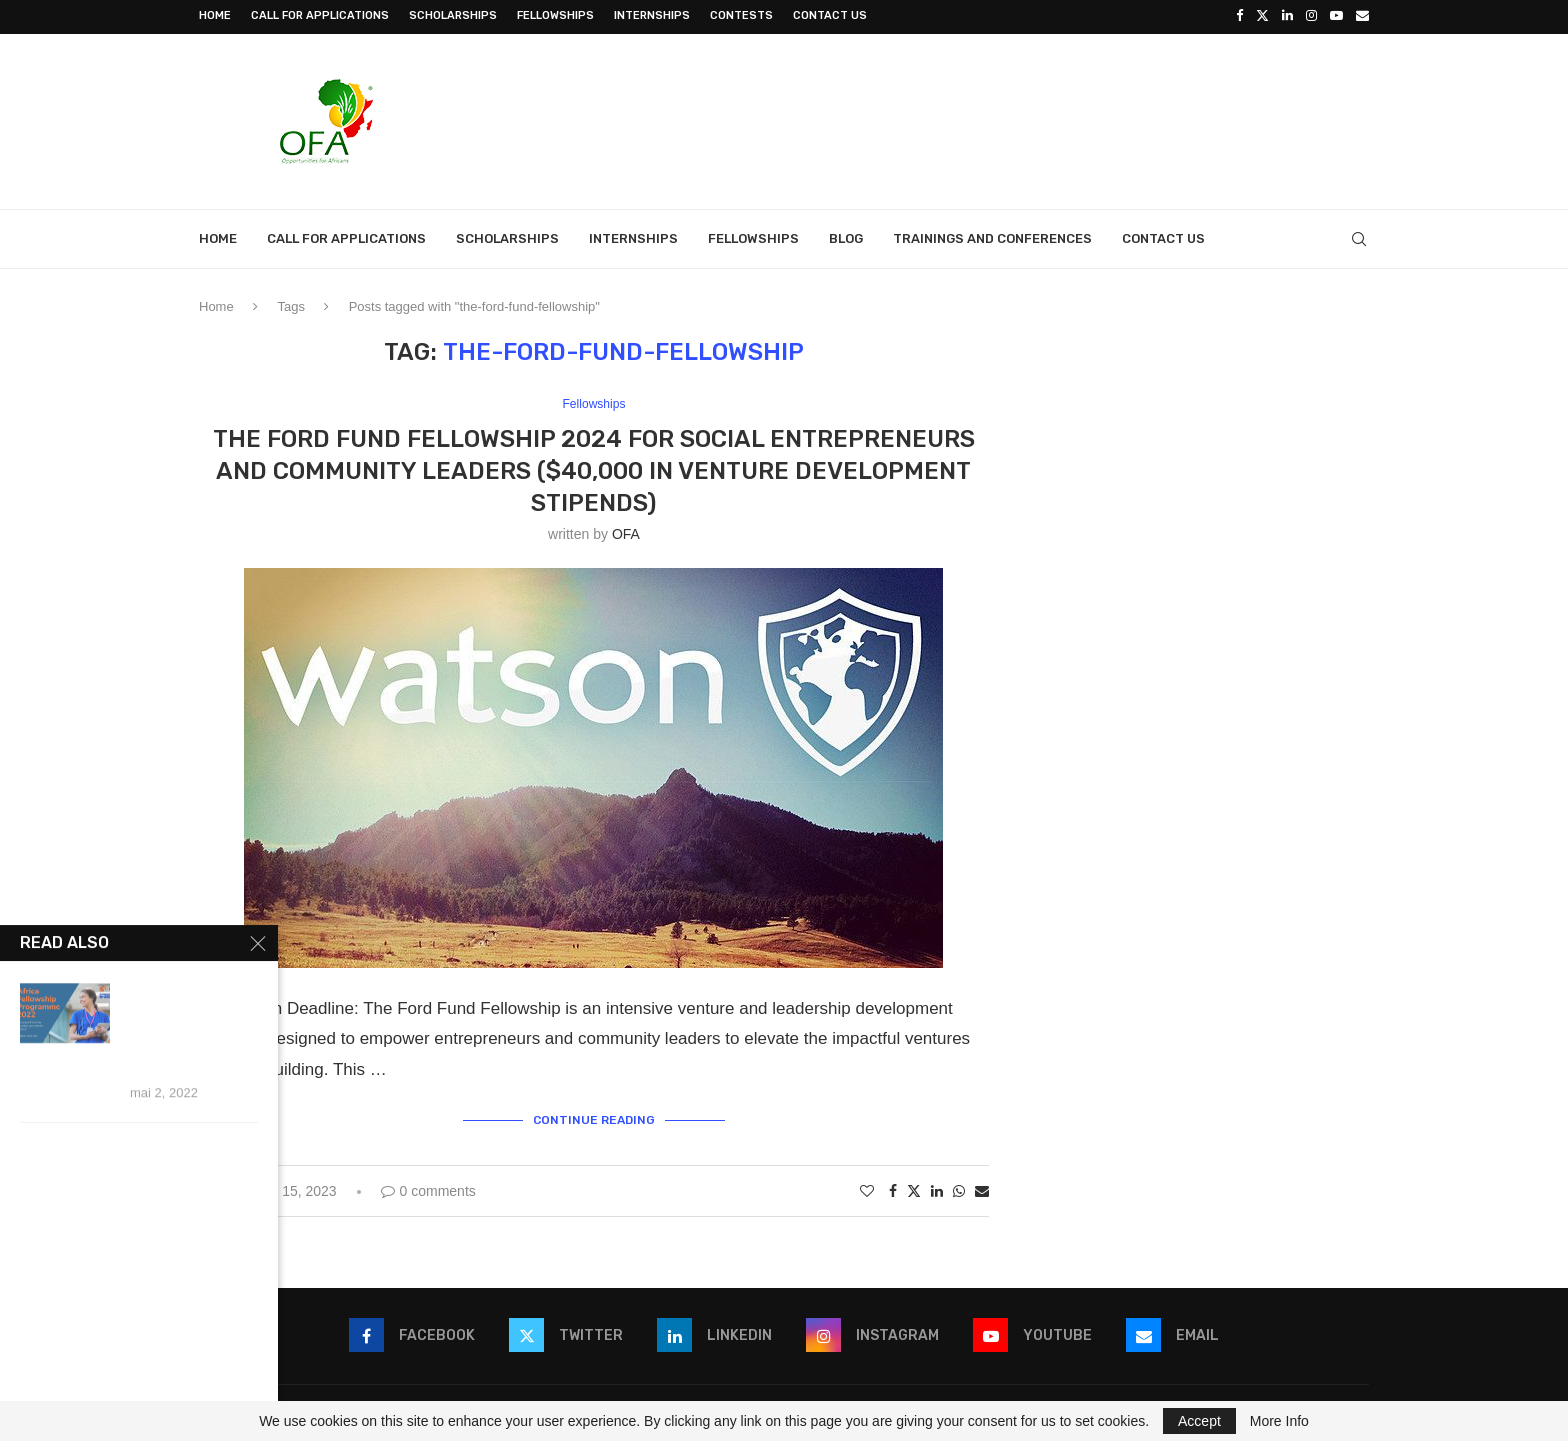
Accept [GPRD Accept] (1199, 1421)
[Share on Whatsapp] (959, 1188)
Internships (652, 15)
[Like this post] (867, 1188)
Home (215, 15)
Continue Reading (594, 1117)
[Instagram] (1311, 16)
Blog (846, 236)
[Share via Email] (982, 1188)
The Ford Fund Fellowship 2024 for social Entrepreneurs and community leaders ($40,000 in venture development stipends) (594, 469)
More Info (1279, 1421)
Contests (741, 15)
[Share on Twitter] (914, 1187)
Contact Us (830, 15)
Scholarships (453, 15)
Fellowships (555, 15)
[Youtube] (1336, 16)
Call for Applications (320, 15)
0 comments (428, 1188)
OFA (626, 532)
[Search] (1359, 237)
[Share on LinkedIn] (937, 1188)
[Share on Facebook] (893, 1188)
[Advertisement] (1005, 117)
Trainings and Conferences (992, 236)
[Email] (1362, 16)
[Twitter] (1262, 16)
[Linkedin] (1287, 16)
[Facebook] (1239, 16)
